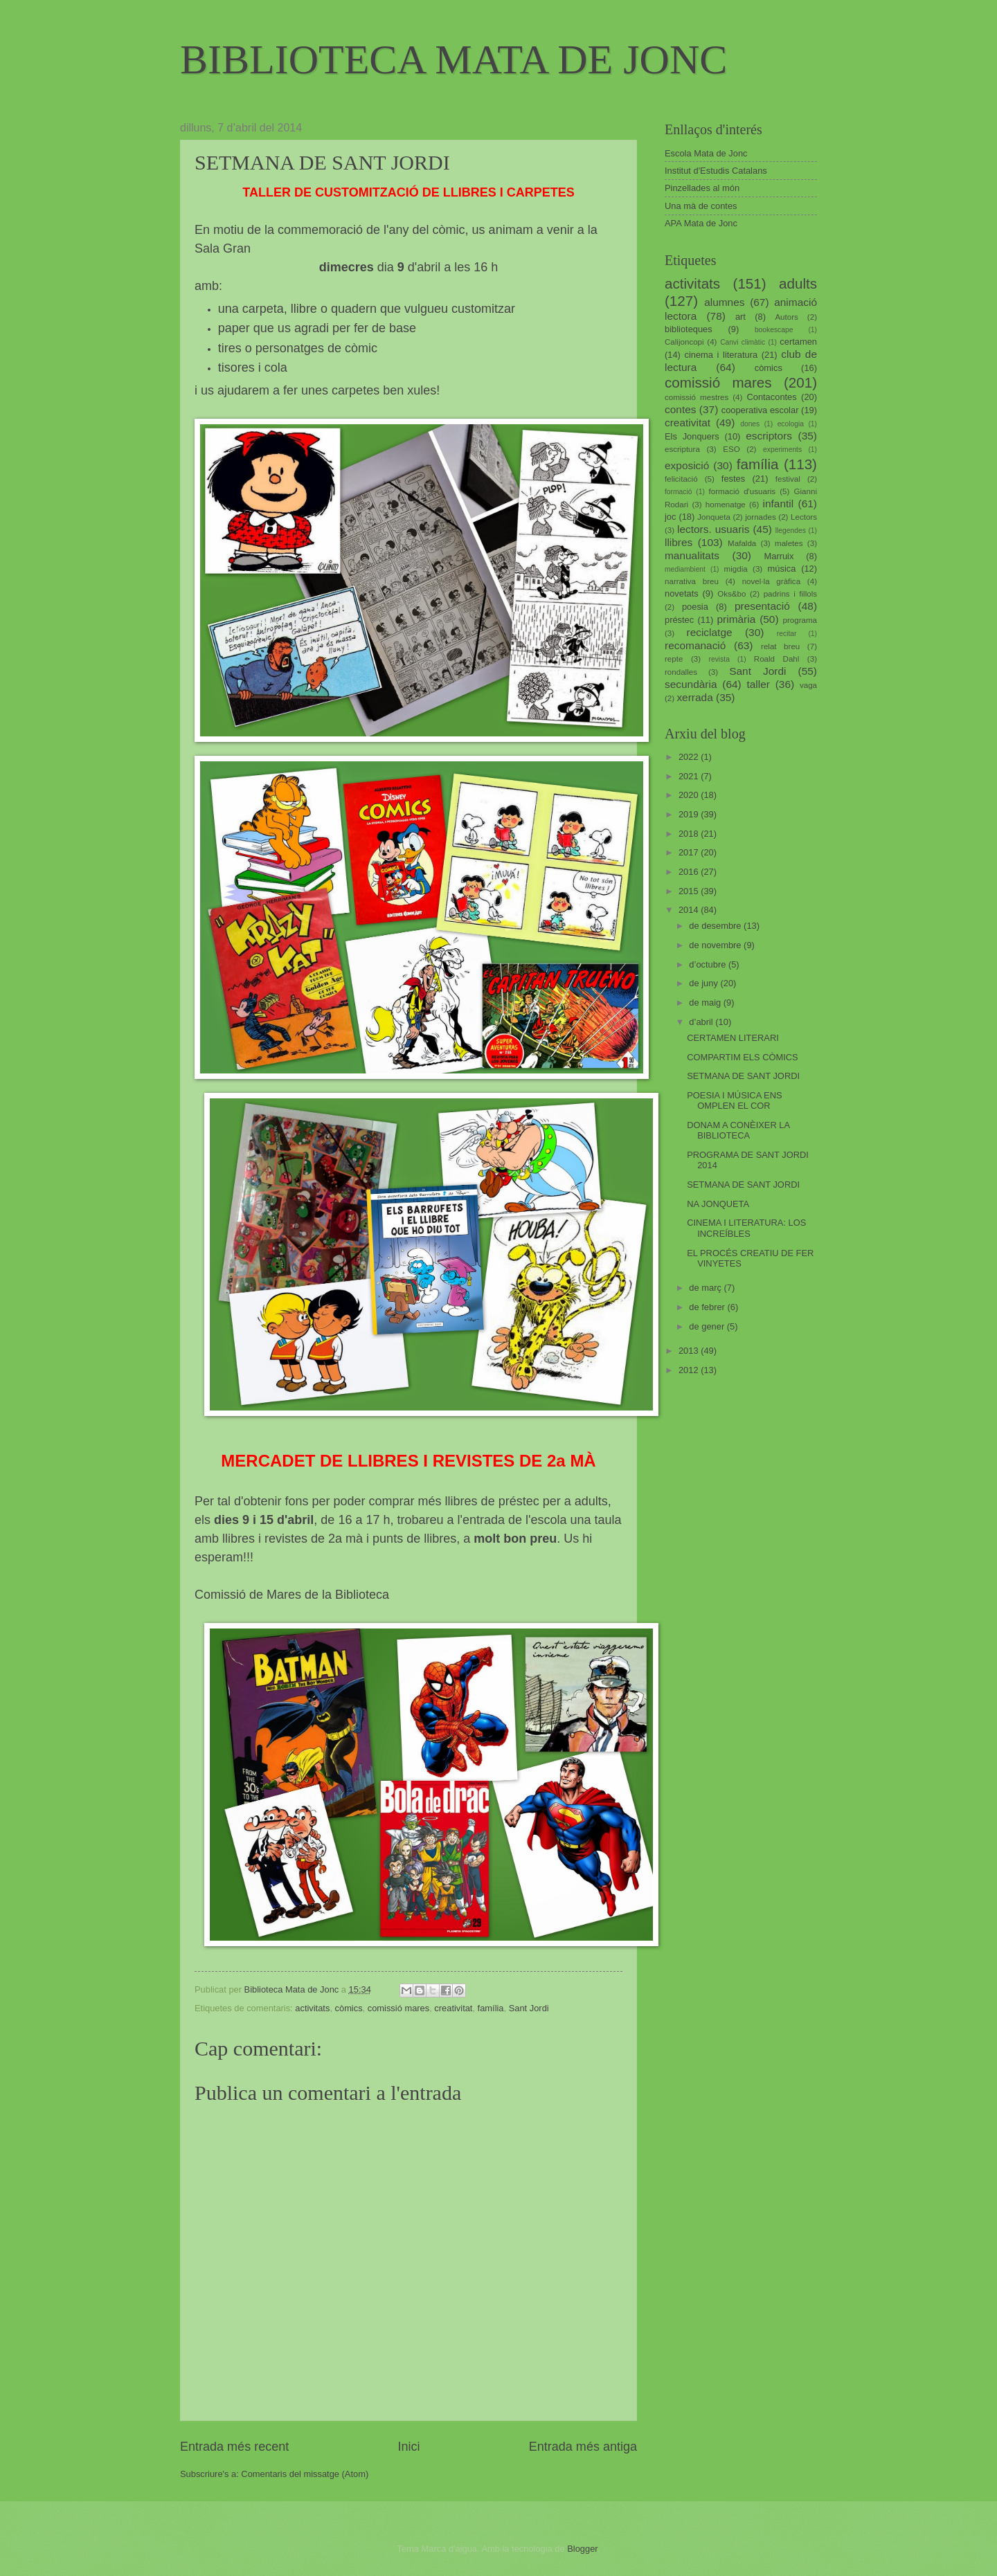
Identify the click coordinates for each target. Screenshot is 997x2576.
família (491, 2008)
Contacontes (771, 397)
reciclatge (709, 632)
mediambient (685, 569)
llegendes (790, 530)
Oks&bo (731, 594)
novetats (682, 593)
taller (757, 684)
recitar (787, 633)
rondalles (681, 672)
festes (733, 478)
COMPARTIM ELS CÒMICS (742, 1057)
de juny (704, 983)
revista (719, 659)
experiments (782, 449)
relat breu (780, 646)
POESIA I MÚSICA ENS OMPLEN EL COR (734, 1100)
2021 (690, 776)
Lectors (804, 517)
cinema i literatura (721, 355)
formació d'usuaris (742, 491)
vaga (808, 685)
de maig (706, 1002)
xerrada (694, 697)
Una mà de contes (701, 206)
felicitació (681, 479)
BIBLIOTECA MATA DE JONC (453, 59)
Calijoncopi (684, 342)
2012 (690, 1370)
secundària (691, 684)
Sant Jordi (529, 2008)
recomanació (695, 645)
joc (670, 516)
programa (799, 620)
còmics (349, 2008)
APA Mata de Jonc (701, 223)
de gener (707, 1326)
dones (750, 424)
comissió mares (398, 2008)
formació (678, 492)
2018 (690, 833)
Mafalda (742, 543)
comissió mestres (696, 397)
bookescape (774, 330)
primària (736, 619)
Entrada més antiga (583, 2446)
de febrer (708, 1307)
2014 (690, 910)
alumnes (724, 302)
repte (674, 659)
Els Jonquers (692, 436)
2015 (690, 891)
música (782, 568)
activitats (312, 2008)
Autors (786, 317)
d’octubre (708, 964)
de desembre (716, 925)
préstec (679, 620)
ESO (731, 449)
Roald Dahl (777, 659)
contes (680, 409)
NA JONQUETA (718, 1204)
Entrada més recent (234, 2446)
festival (787, 479)
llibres (678, 542)
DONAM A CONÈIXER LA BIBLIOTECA (738, 1130)
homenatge (726, 504)
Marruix (779, 556)
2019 (690, 814)
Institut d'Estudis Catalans (716, 170)
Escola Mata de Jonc (706, 153)
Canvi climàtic (742, 342)
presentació (762, 606)
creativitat (453, 2008)
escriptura (682, 449)
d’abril (702, 1022)
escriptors (769, 436)
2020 (690, 795)
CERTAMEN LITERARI (733, 1038)
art (740, 316)
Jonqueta (713, 517)
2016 (690, 872)
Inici (408, 2446)
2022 (690, 757)
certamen (798, 341)
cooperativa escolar (760, 410)
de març (706, 1287)
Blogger (582, 2548)
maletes (789, 543)
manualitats (692, 555)
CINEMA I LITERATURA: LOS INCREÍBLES (746, 1227)
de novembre (716, 945)
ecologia (791, 424)
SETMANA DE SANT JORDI (743, 1076)
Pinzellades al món (702, 188)
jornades (760, 517)
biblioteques (688, 329)
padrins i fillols (790, 594)
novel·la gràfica (771, 581)
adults (798, 283)
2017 (690, 852)
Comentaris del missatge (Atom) (304, 2474)
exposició (687, 465)
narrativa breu (692, 581)
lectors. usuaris (713, 529)
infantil (778, 503)
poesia (695, 606)
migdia (736, 569)
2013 (690, 1350)
